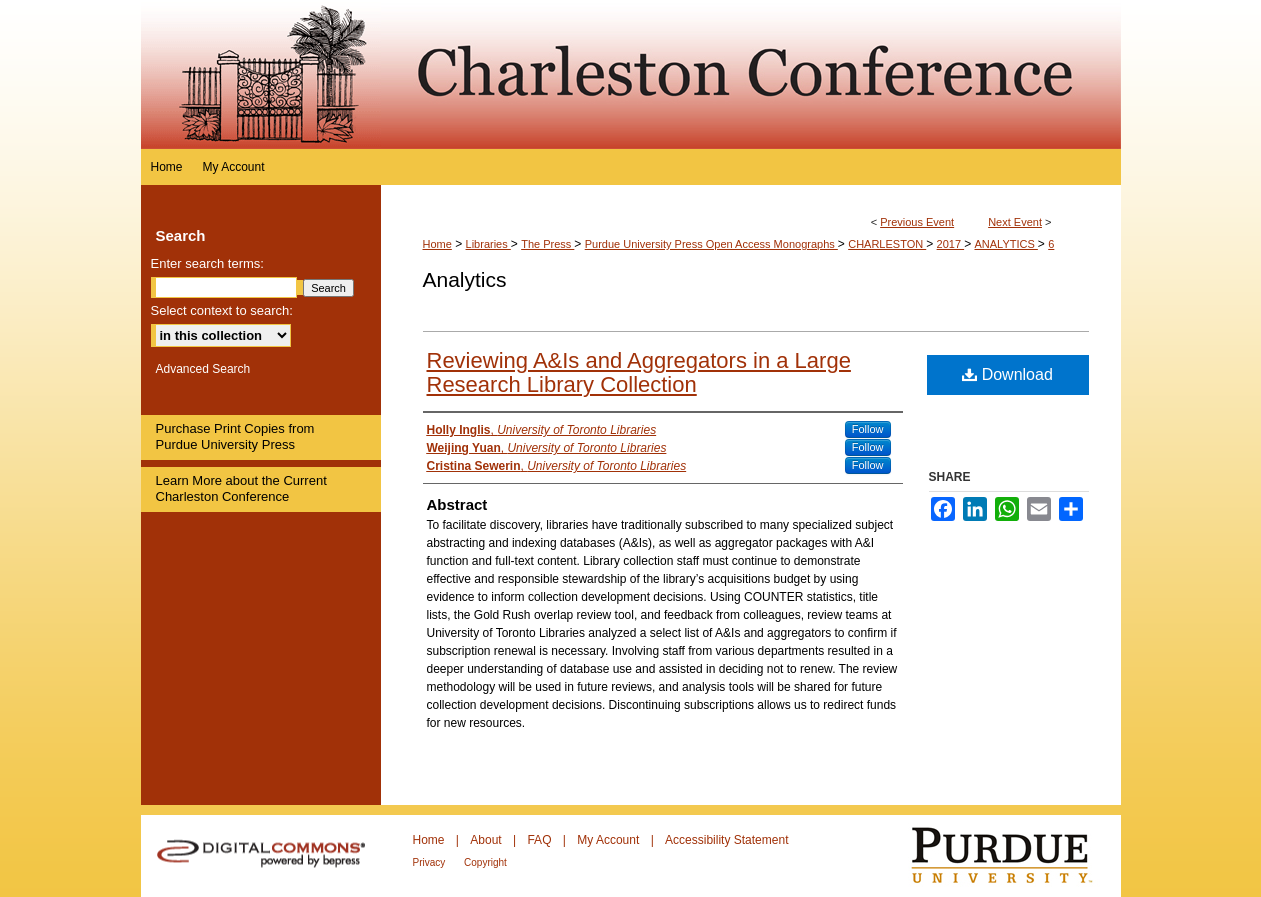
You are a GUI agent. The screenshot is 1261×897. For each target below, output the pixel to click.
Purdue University (1014, 856)
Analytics (465, 279)
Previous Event (917, 222)
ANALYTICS (1005, 244)
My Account (609, 840)
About (487, 840)
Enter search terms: (207, 263)
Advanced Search (203, 369)
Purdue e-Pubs (751, 74)
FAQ (540, 840)
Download (1007, 374)
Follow (868, 429)
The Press (547, 244)
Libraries (488, 244)
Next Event (1015, 222)
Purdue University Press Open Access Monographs (711, 244)
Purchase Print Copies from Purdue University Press (235, 436)
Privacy (431, 862)
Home (437, 244)
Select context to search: (222, 310)
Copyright (485, 862)
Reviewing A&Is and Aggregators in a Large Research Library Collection (639, 372)
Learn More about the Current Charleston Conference (241, 488)
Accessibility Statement (726, 840)
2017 (951, 244)
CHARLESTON (887, 244)
